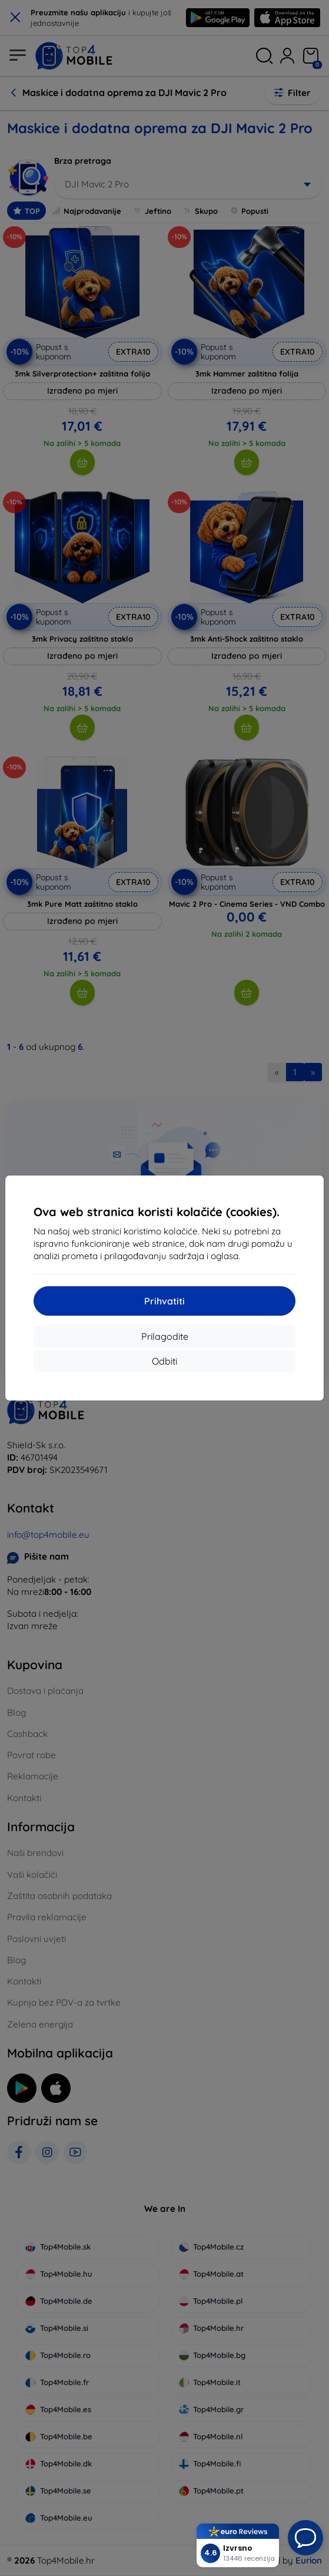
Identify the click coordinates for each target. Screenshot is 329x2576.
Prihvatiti (164, 1301)
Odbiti (164, 1361)
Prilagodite (164, 1336)
